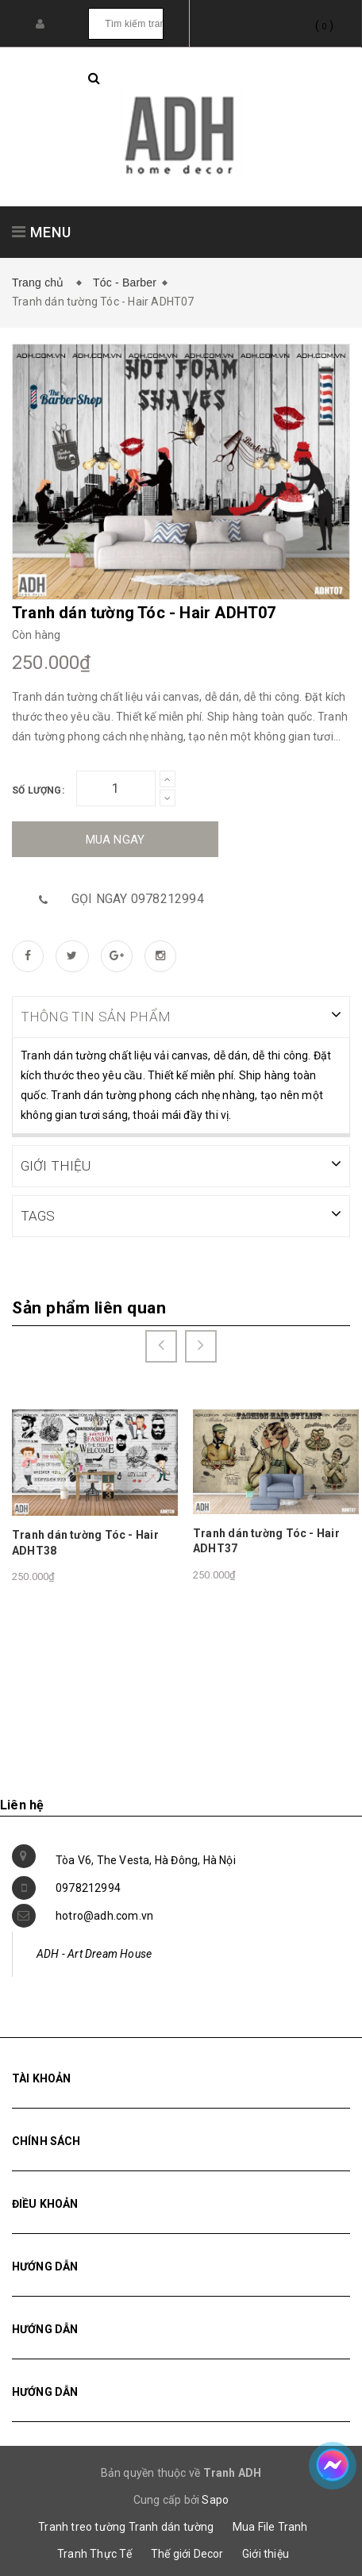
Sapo (215, 2498)
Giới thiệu (265, 2552)
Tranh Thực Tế (95, 2552)
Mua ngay (115, 839)
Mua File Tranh (270, 2525)
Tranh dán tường (171, 2525)
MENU (41, 232)
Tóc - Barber (124, 282)
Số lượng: (38, 790)
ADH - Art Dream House (94, 1952)
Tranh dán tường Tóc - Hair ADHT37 (266, 1539)
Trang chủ (41, 282)
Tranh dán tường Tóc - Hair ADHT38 (85, 1541)
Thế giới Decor (187, 2552)
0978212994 (88, 1886)
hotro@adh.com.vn (104, 1914)
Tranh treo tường (81, 2525)
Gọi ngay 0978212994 (137, 898)
